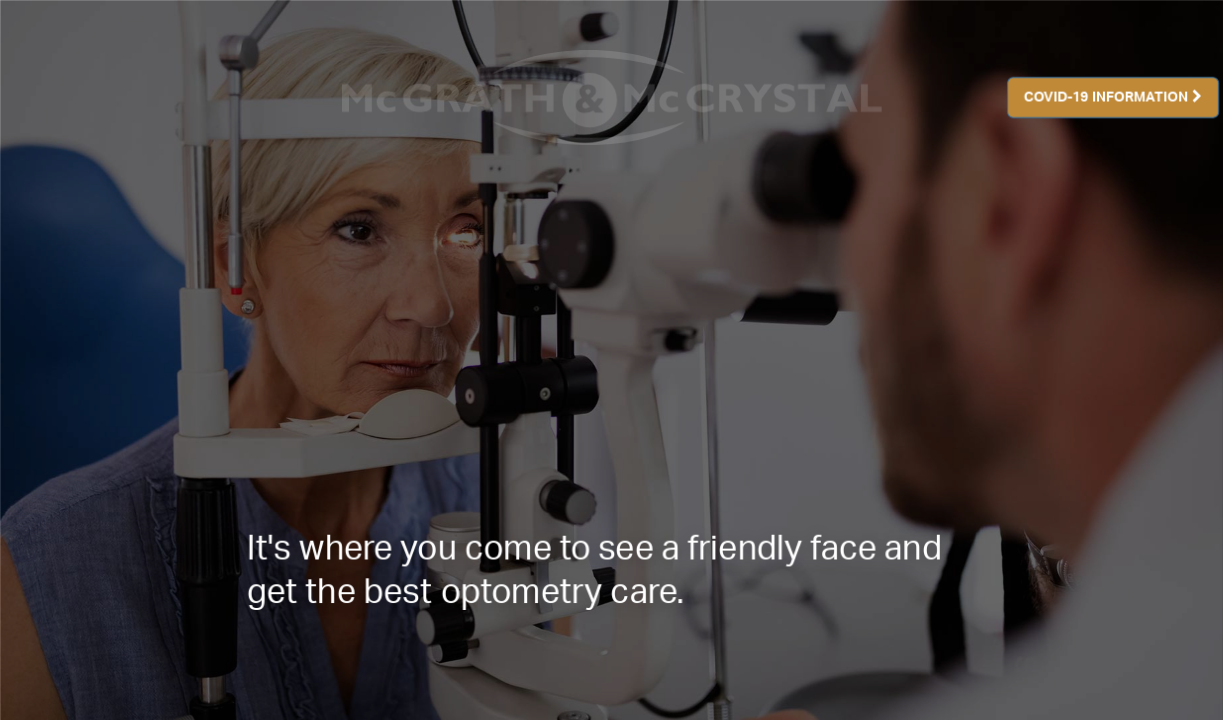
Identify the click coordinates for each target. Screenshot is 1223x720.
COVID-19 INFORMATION (1113, 96)
